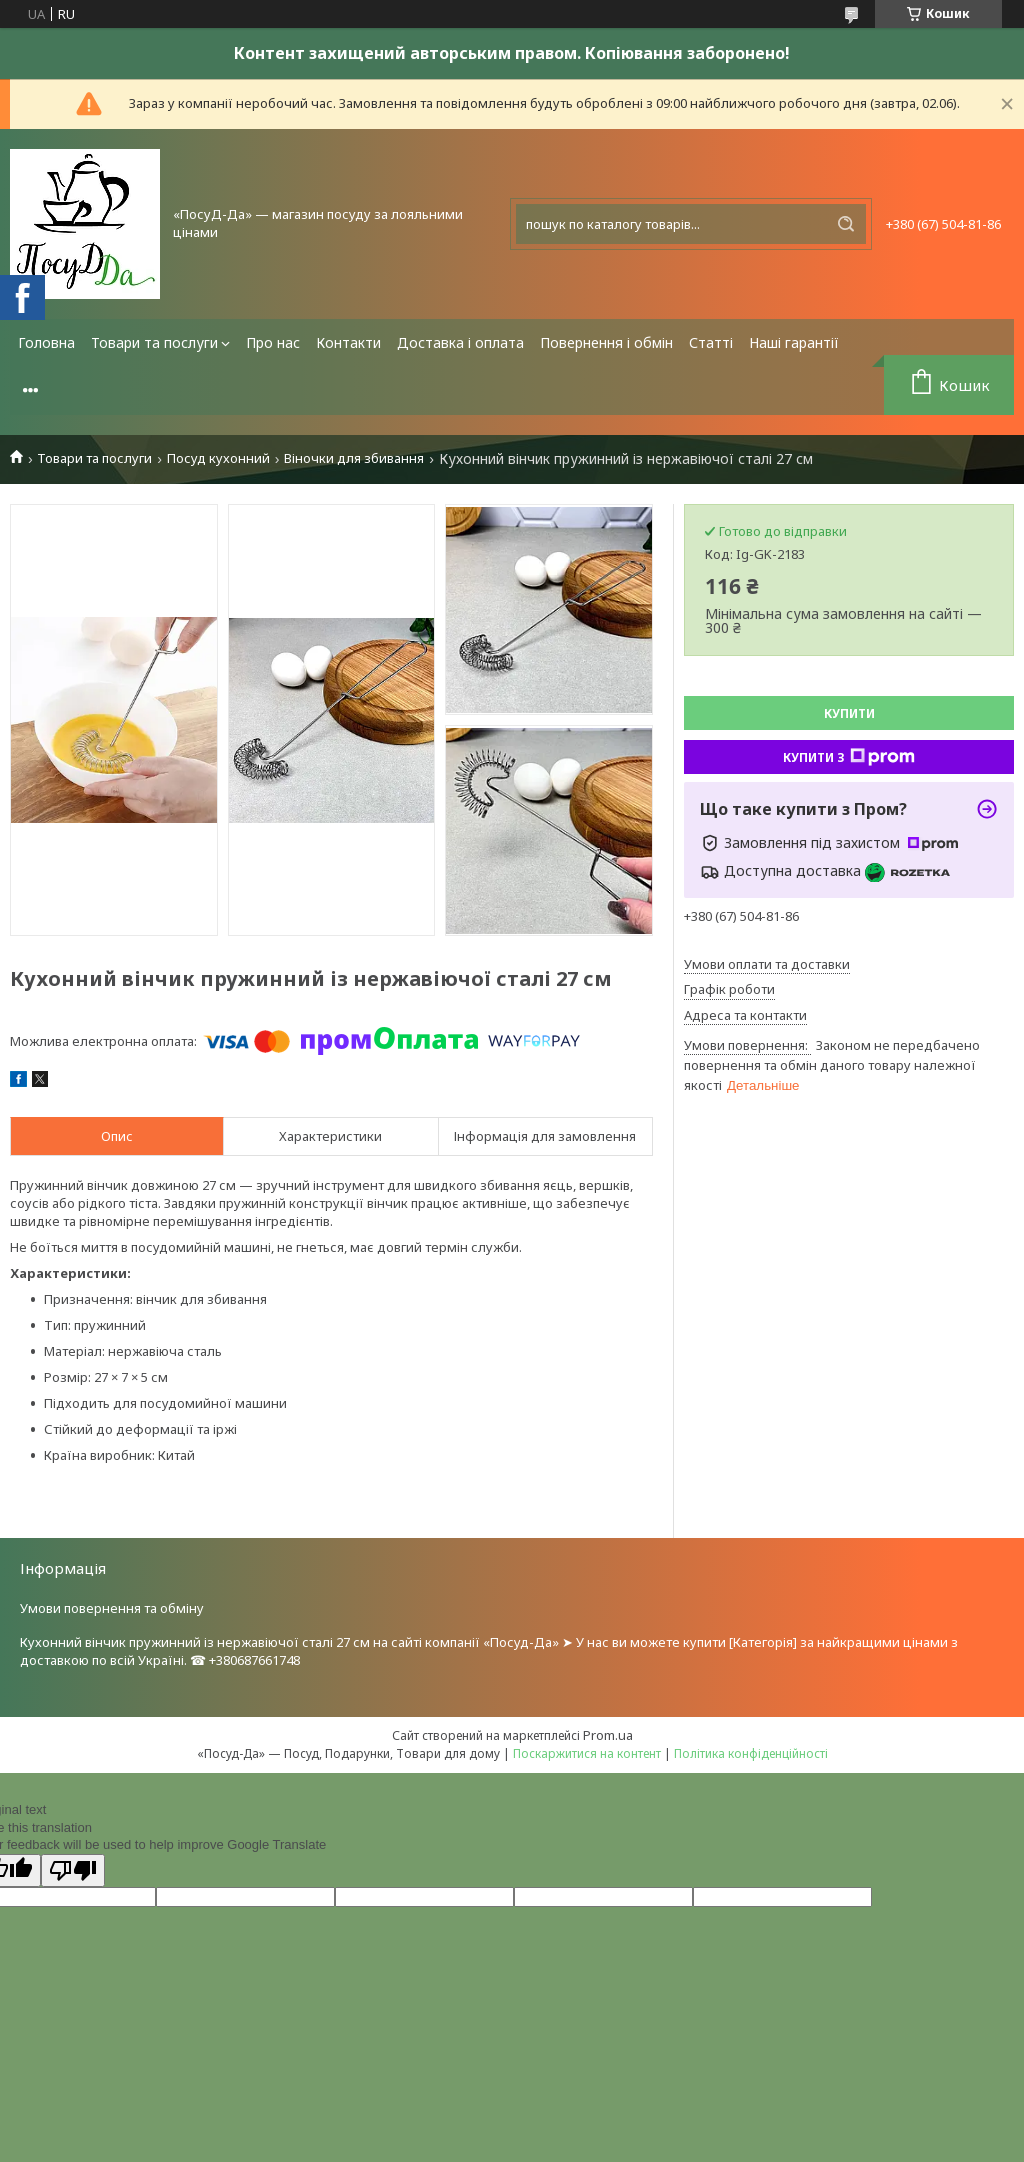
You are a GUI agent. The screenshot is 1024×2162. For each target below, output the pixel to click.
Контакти (348, 342)
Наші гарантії (794, 342)
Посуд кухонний (218, 458)
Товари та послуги (154, 342)
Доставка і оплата (460, 342)
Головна (46, 342)
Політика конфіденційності (751, 1753)
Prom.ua (608, 1735)
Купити (849, 713)
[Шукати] (846, 224)
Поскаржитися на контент (587, 1753)
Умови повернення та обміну (112, 1608)
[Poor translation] (73, 1870)
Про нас (273, 342)
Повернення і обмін (606, 342)
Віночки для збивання (354, 458)
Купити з (849, 757)
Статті (711, 342)
